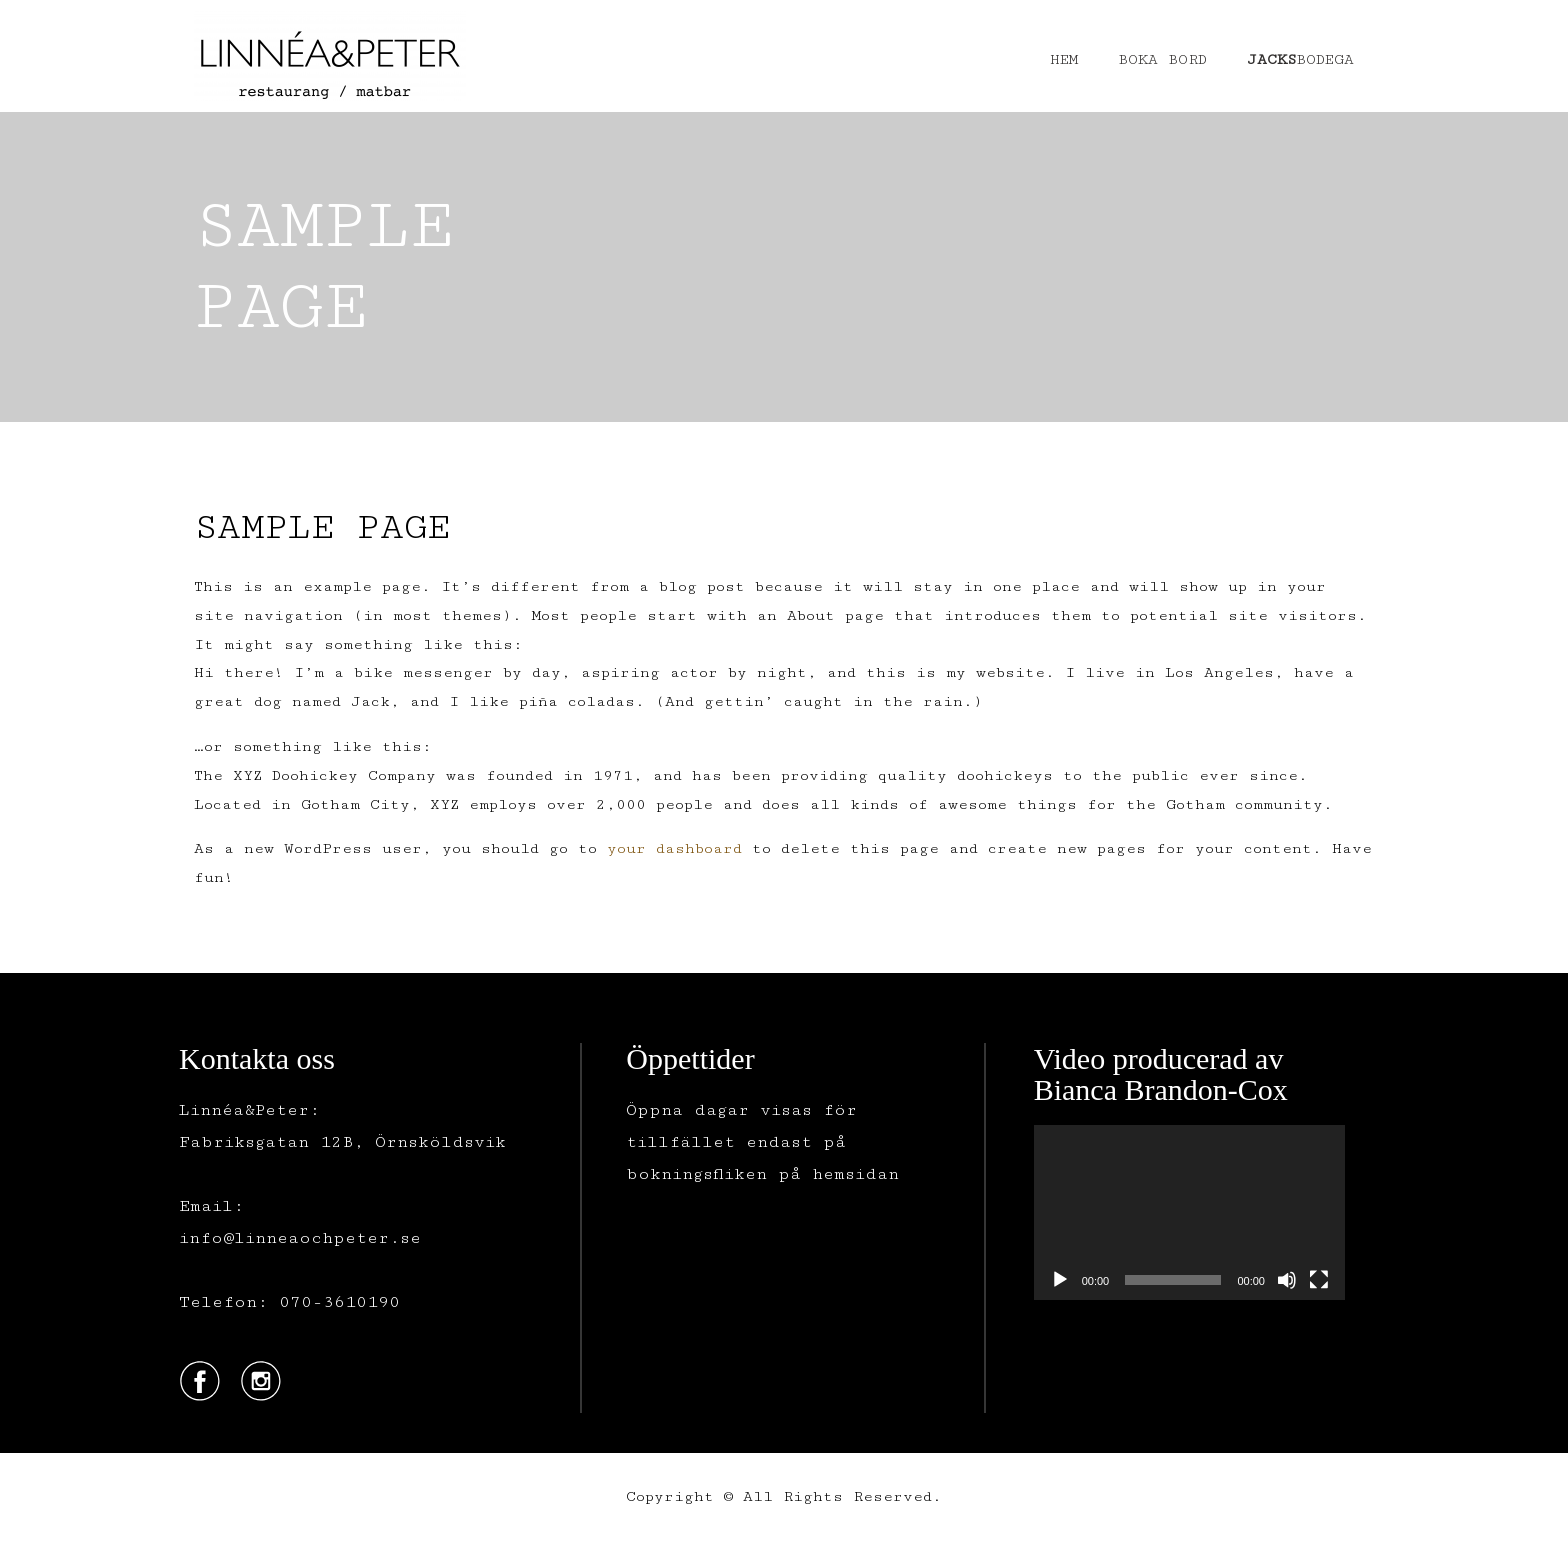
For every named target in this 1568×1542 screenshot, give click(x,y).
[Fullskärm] (1319, 1280)
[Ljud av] (1287, 1280)
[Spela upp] (1060, 1280)
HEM (1064, 59)
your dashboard (674, 848)
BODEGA (1300, 59)
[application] (1189, 1212)
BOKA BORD (1162, 59)
